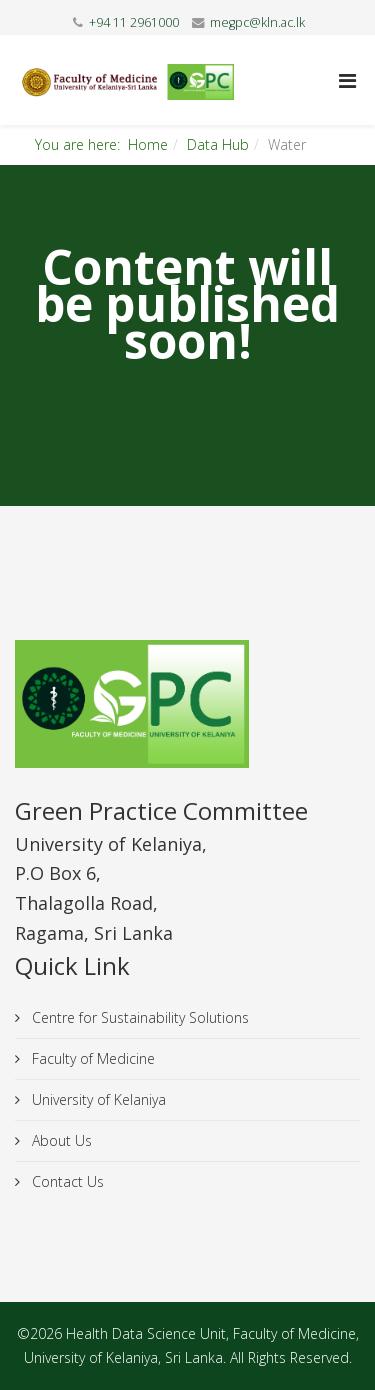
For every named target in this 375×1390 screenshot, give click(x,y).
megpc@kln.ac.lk (257, 22)
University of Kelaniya (97, 1099)
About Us (60, 1140)
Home (148, 144)
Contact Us (66, 1181)
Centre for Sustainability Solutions (138, 1017)
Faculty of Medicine (91, 1058)
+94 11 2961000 (134, 22)
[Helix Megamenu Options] (347, 80)
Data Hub (218, 144)
